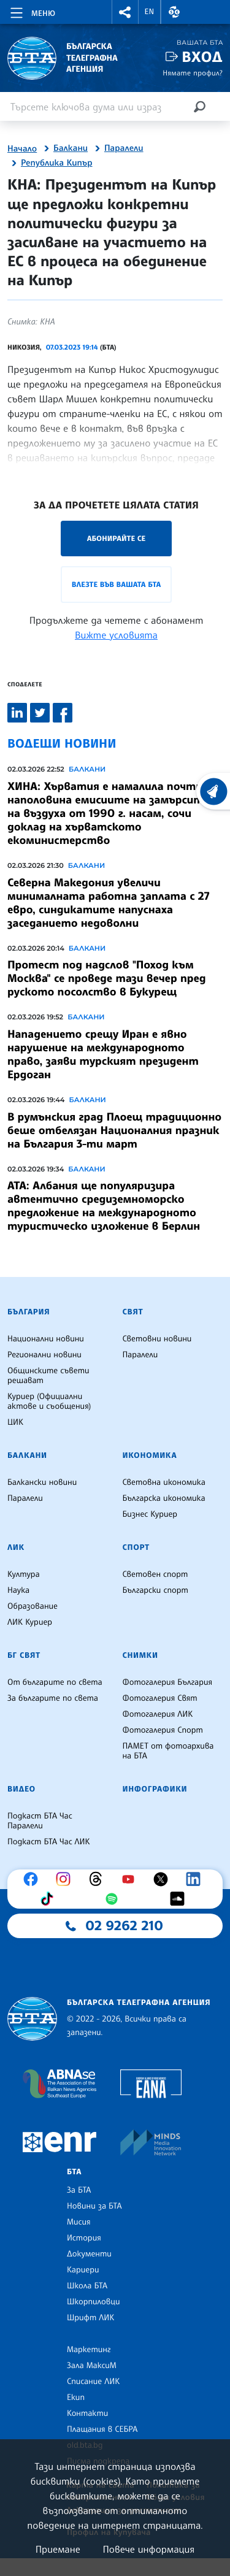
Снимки (140, 1655)
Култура (23, 1574)
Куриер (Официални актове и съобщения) (49, 1401)
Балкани (70, 148)
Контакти (87, 2413)
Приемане (58, 2549)
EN (150, 12)
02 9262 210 (124, 1926)
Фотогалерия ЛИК (158, 1714)
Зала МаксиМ (92, 2366)
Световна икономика (164, 1482)
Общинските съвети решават (48, 1376)
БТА (74, 2172)
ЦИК (15, 1422)
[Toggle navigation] (31, 11)
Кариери (83, 2270)
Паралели (124, 148)
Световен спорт (155, 1574)
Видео (21, 1789)
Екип (76, 2397)
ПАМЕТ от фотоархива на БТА (168, 1751)
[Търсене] (199, 106)
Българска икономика (164, 1498)
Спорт (136, 1547)
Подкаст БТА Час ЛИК (48, 1842)
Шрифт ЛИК (90, 2318)
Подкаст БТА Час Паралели (39, 1821)
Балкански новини (42, 1482)
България (28, 1312)
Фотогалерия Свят (160, 1698)
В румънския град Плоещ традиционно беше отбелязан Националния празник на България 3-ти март (114, 1130)
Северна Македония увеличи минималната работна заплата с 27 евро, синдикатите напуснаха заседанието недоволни (108, 903)
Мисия (79, 2222)
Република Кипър (57, 163)
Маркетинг (88, 2350)
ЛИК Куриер (29, 1622)
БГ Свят (23, 1655)
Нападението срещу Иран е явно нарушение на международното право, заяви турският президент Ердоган (103, 1054)
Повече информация (149, 2549)
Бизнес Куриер (150, 1514)
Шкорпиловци (93, 2302)
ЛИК (16, 1547)
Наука (18, 1590)
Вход (202, 57)
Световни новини (157, 1339)
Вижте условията (116, 635)
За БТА (79, 2190)
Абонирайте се (116, 538)
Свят (133, 1312)
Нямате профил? (193, 72)
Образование (32, 1606)
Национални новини (45, 1339)
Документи (89, 2254)
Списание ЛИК (93, 2381)
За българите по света (52, 1698)
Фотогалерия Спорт (163, 1730)
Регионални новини (44, 1355)
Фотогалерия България (168, 1682)
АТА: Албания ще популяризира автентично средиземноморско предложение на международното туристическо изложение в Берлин (103, 1206)
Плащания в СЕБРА (102, 2429)
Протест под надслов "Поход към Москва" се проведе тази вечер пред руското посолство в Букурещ (106, 978)
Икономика (150, 1455)
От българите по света (54, 1682)
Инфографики (155, 1789)
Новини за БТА (94, 2206)
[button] (125, 12)
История (84, 2238)
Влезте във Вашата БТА (116, 584)
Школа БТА (87, 2286)
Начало (22, 149)
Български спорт (155, 1590)
